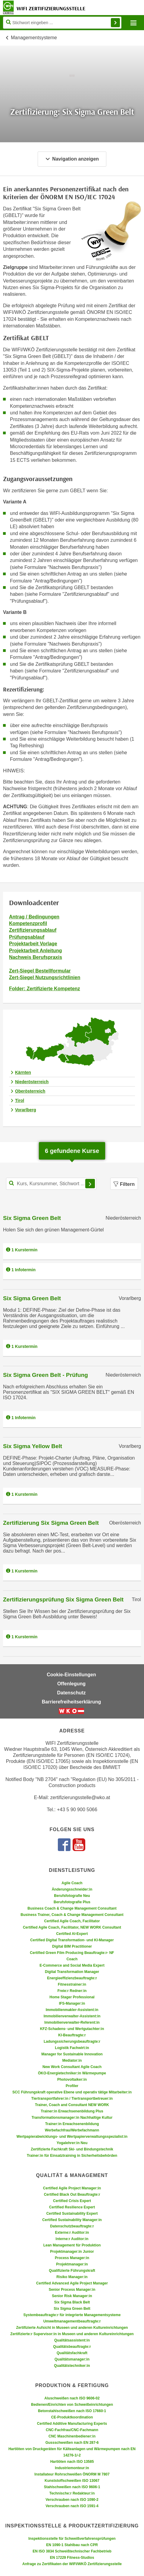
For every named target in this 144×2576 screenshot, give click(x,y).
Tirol (19, 1100)
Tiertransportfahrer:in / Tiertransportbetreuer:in (72, 2098)
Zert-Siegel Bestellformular (40, 970)
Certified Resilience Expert (72, 2207)
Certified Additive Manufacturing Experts (72, 2423)
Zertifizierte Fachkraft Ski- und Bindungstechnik (72, 2149)
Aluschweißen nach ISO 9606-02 (71, 2398)
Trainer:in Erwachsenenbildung (72, 2124)
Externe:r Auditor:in (72, 2232)
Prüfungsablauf (26, 937)
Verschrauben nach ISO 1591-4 (71, 2506)
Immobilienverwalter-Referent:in (71, 2022)
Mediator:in (72, 2060)
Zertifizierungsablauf (32, 930)
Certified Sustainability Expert (72, 2213)
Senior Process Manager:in (72, 2289)
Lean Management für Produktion (72, 2245)
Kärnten (23, 1072)
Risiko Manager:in (71, 2277)
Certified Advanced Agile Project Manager (72, 2283)
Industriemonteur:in (72, 2468)
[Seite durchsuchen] (62, 23)
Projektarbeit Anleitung (35, 950)
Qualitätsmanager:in (72, 2359)
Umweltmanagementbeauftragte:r (72, 2321)
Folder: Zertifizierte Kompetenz (44, 988)
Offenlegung (71, 1683)
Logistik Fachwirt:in (72, 2048)
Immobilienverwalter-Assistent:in (72, 2016)
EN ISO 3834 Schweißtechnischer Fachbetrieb (72, 2551)
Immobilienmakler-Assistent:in (72, 2010)
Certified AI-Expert (72, 1934)
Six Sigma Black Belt (72, 2302)
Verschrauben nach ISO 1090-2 (71, 2500)
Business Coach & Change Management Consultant (71, 1908)
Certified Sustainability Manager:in (72, 2220)
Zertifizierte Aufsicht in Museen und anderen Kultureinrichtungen (72, 2327)
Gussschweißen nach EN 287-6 (72, 2442)
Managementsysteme (34, 37)
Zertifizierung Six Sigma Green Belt (51, 1523)
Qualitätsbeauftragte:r (72, 2347)
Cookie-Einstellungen (71, 1674)
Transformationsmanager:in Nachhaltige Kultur (72, 2117)
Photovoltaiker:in (72, 2079)
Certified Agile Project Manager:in (72, 2188)
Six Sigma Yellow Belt (32, 1446)
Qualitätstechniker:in (72, 2366)
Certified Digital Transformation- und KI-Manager (72, 1940)
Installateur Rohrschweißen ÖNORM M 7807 (71, 2474)
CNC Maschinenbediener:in (72, 2436)
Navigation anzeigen (72, 158)
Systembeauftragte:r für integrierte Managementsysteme (72, 2315)
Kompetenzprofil (28, 923)
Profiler (72, 2086)
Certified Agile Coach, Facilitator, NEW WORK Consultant (72, 1927)
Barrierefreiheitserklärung (71, 1701)
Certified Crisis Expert (72, 2201)
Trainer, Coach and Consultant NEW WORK (72, 2105)
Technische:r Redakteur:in (72, 2493)
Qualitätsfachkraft (72, 2353)
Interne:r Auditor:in (72, 2239)
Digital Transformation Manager (72, 1972)
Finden (115, 22)
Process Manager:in (72, 2258)
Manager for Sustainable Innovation (71, 2054)
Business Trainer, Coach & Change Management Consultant (71, 1915)
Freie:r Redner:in (72, 1991)
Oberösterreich (30, 1091)
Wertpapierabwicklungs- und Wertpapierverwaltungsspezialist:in (72, 2136)
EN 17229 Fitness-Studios (72, 2557)
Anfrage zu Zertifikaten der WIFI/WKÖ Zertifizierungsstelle (72, 2564)
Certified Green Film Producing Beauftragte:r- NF (72, 1953)
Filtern (124, 1184)
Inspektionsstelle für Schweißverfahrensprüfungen (71, 2538)
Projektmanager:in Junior (72, 2251)
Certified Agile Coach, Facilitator (72, 1921)
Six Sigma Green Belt (32, 1218)
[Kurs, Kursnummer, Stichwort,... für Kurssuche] (51, 1184)
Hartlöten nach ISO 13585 (72, 2461)
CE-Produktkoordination (72, 2417)
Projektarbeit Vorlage (33, 943)
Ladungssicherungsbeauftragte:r (72, 2041)
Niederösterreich (32, 1081)
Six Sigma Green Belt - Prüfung (45, 1375)
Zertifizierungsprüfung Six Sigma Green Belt (63, 1599)
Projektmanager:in (72, 2264)
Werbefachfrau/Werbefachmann (72, 2130)
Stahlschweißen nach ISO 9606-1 (72, 2487)
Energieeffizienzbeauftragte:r (72, 1978)
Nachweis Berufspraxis (35, 957)
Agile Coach (71, 1883)
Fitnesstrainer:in (72, 1984)
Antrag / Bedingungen (34, 916)
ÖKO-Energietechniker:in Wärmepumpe (72, 2073)
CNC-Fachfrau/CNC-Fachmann (72, 2430)
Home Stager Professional (71, 1997)
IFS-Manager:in (72, 2003)
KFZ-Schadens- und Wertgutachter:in (72, 2029)
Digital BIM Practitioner (72, 1946)
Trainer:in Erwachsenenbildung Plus (72, 2111)
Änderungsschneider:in (72, 1889)
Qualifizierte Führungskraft (72, 2270)
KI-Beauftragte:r (72, 2035)
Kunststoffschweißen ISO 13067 (72, 2481)
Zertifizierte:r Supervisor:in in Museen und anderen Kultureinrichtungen (71, 2334)
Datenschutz (71, 1692)
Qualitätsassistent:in (72, 2340)
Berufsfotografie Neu (72, 1896)
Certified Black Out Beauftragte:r (72, 2194)
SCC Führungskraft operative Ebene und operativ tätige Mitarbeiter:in (72, 2092)
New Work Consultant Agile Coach (72, 2067)
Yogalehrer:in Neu (72, 2143)
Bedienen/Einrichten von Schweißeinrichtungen (72, 2404)
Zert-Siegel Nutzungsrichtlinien (44, 977)
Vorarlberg (25, 1109)
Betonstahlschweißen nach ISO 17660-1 (72, 2411)
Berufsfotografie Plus (72, 1902)
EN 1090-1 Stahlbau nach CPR (72, 2545)
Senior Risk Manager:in (72, 2296)
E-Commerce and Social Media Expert (71, 1965)
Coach (72, 1959)
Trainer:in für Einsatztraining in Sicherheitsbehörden (72, 2155)
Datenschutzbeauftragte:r (72, 2226)
